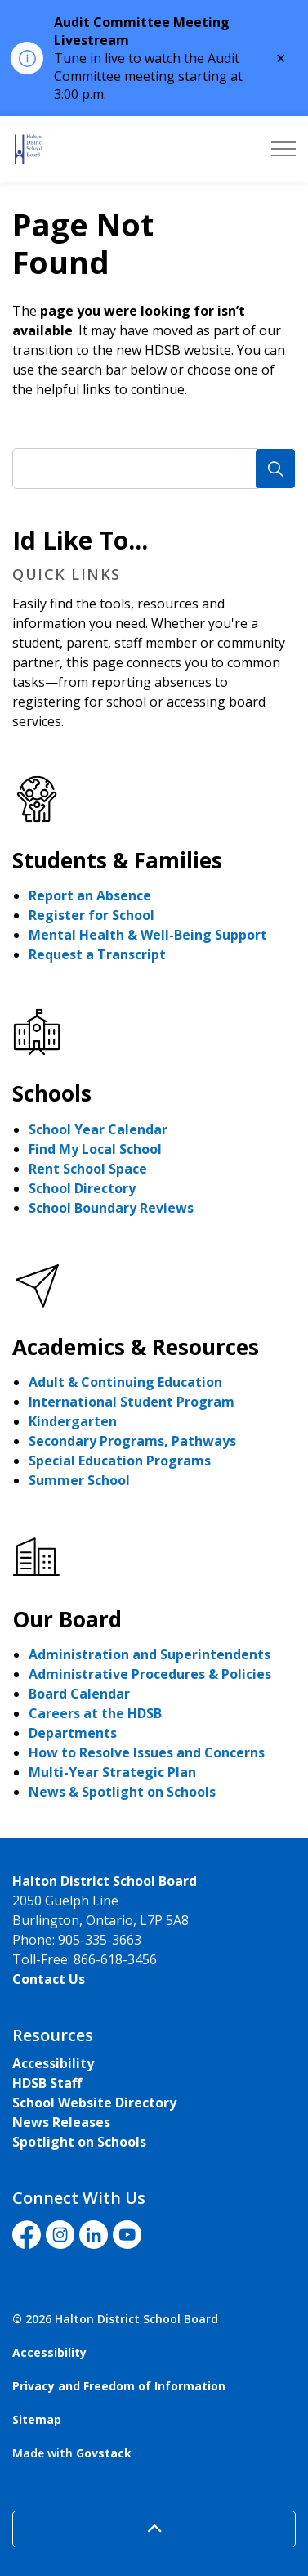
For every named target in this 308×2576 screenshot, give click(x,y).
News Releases (61, 2122)
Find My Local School (95, 1149)
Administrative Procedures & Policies (150, 1674)
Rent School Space (88, 1169)
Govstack (104, 2453)
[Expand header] (283, 149)
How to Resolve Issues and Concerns (147, 1752)
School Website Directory (94, 2103)
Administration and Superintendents (149, 1654)
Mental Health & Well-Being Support (148, 935)
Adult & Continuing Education (125, 1382)
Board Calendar (79, 1694)
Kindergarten (73, 1421)
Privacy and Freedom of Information (118, 2386)
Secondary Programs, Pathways (132, 1441)
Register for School (91, 915)
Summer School (79, 1480)
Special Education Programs (120, 1461)
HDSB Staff (47, 2083)
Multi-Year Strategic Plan (112, 1772)
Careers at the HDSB (95, 1713)
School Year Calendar (98, 1129)
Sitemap (36, 2419)
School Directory (82, 1188)
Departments (73, 1733)
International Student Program (131, 1402)
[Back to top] (154, 2529)
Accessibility (53, 2063)
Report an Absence (90, 895)
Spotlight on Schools (79, 2142)
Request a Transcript (97, 954)
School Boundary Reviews (111, 1208)
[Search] (275, 468)
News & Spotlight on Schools (122, 1792)
